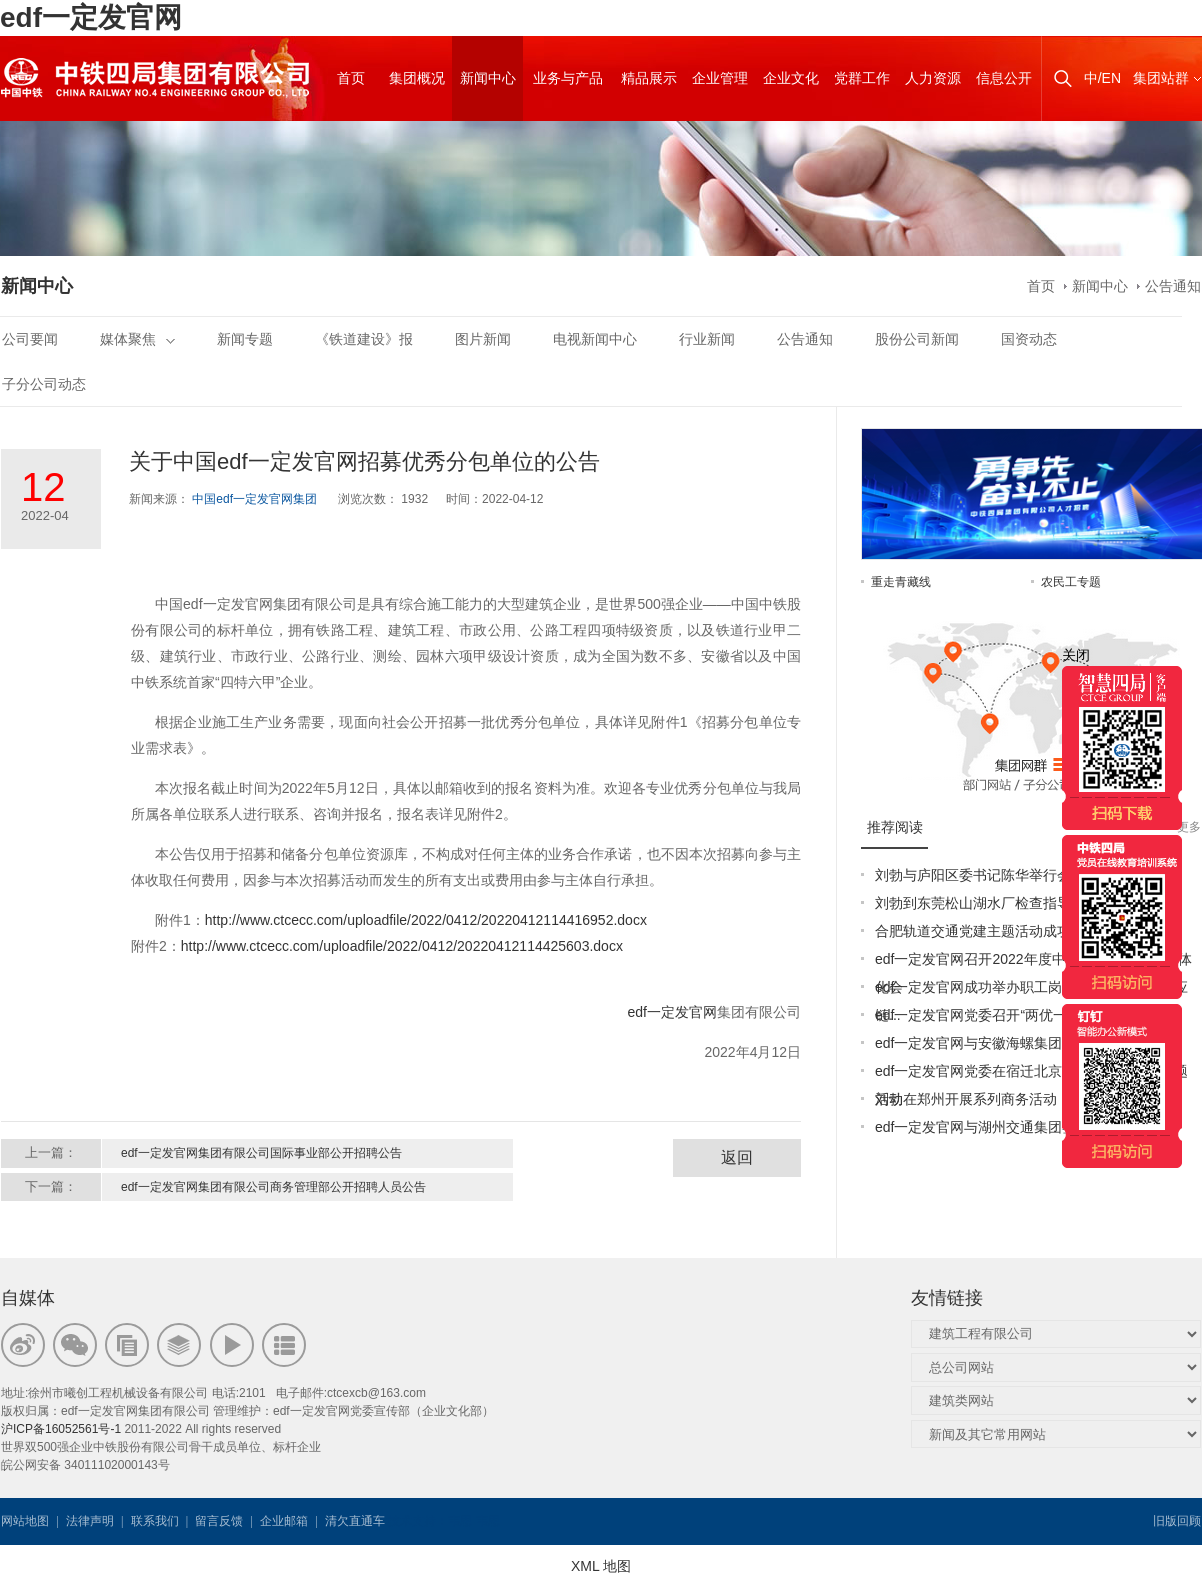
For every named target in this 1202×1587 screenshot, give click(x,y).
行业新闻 (707, 339)
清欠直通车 (355, 1521)
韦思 (460, 1521)
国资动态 (1029, 339)
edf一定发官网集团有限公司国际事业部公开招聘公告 (261, 1153)
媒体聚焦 (137, 339)
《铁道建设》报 (364, 339)
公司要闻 (30, 339)
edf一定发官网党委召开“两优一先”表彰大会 (1008, 1015)
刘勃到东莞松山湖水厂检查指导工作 (987, 903)
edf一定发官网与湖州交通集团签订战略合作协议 (1024, 1127)
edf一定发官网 (91, 17)
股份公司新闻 (917, 339)
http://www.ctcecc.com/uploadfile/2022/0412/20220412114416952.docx (426, 920)
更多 (1189, 827)
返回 (737, 1157)
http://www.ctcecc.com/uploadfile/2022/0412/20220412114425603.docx (402, 946)
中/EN (1102, 78)
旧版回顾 (1177, 1521)
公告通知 (1173, 286)
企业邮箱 (284, 1521)
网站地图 (25, 1521)
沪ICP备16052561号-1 (61, 1429)
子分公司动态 (44, 384)
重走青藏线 (901, 582)
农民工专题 (1071, 582)
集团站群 (1161, 78)
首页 (1041, 286)
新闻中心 (1100, 286)
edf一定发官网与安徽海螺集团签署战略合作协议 (1024, 1043)
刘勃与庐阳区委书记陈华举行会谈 (980, 875)
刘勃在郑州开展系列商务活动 (966, 1099)
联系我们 (155, 1521)
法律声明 (90, 1521)
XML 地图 (601, 1566)
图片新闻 (483, 339)
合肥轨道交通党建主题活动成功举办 (987, 931)
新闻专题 (245, 339)
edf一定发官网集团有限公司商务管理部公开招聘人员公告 (273, 1187)
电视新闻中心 (595, 339)
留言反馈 (219, 1521)
